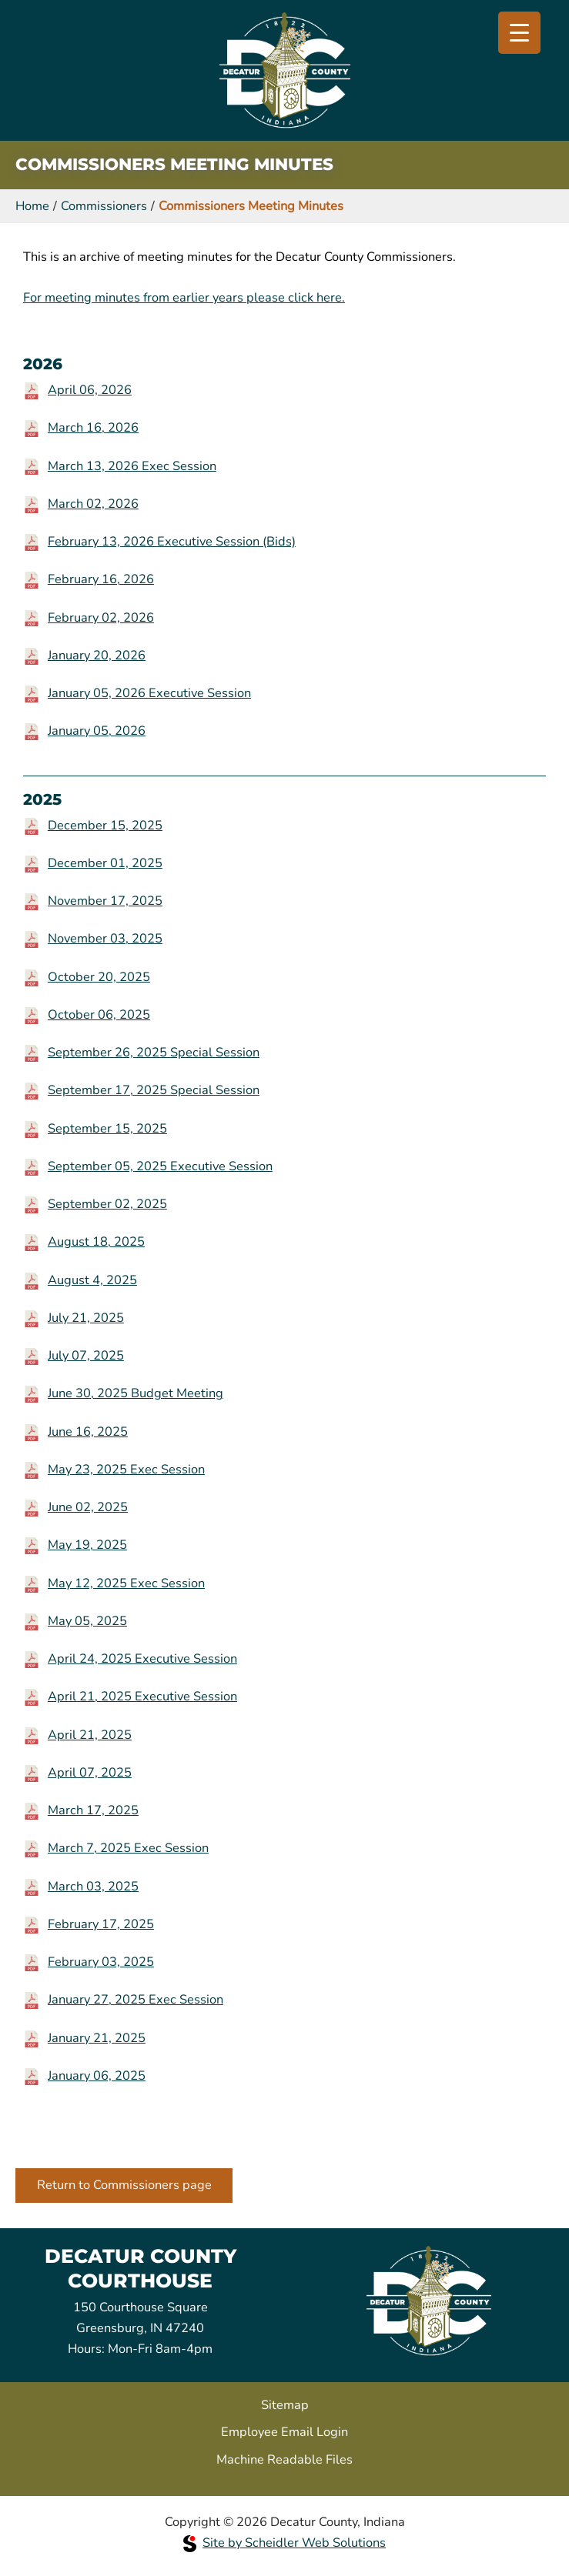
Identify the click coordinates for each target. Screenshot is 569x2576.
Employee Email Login (284, 2432)
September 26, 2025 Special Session (153, 1052)
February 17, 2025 (101, 1924)
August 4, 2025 (92, 1280)
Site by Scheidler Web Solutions (284, 2542)
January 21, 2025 (97, 2038)
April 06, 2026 (90, 390)
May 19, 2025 (87, 1544)
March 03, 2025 (93, 1886)
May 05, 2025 (87, 1621)
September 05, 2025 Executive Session (160, 1166)
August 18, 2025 (96, 1241)
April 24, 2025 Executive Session (142, 1658)
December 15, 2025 (105, 825)
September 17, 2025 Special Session (153, 1090)
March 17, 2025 (93, 1810)
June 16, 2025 (88, 1431)
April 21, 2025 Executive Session (142, 1696)
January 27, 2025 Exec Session (135, 1999)
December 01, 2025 (105, 863)
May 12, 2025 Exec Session (126, 1583)
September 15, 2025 (107, 1128)
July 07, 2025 (86, 1355)
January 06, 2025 (97, 2075)
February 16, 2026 (101, 579)
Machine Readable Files (284, 2459)
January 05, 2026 (97, 730)
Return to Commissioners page (124, 2185)
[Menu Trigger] (519, 33)
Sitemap (285, 2405)
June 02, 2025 (88, 1507)
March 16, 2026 (93, 427)
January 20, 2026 (97, 655)
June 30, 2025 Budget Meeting (135, 1393)
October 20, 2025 (99, 977)
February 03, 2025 (101, 1961)
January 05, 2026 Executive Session (149, 693)
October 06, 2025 (99, 1014)
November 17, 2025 (105, 900)
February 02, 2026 (101, 617)
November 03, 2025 (105, 938)
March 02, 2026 (93, 503)
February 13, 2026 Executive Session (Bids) (172, 541)
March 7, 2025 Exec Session (128, 1848)
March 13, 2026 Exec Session (132, 466)
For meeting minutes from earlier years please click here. (184, 297)
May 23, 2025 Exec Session (126, 1469)
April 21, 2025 (90, 1734)
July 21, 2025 (86, 1317)
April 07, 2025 (90, 1772)
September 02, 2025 (107, 1204)
